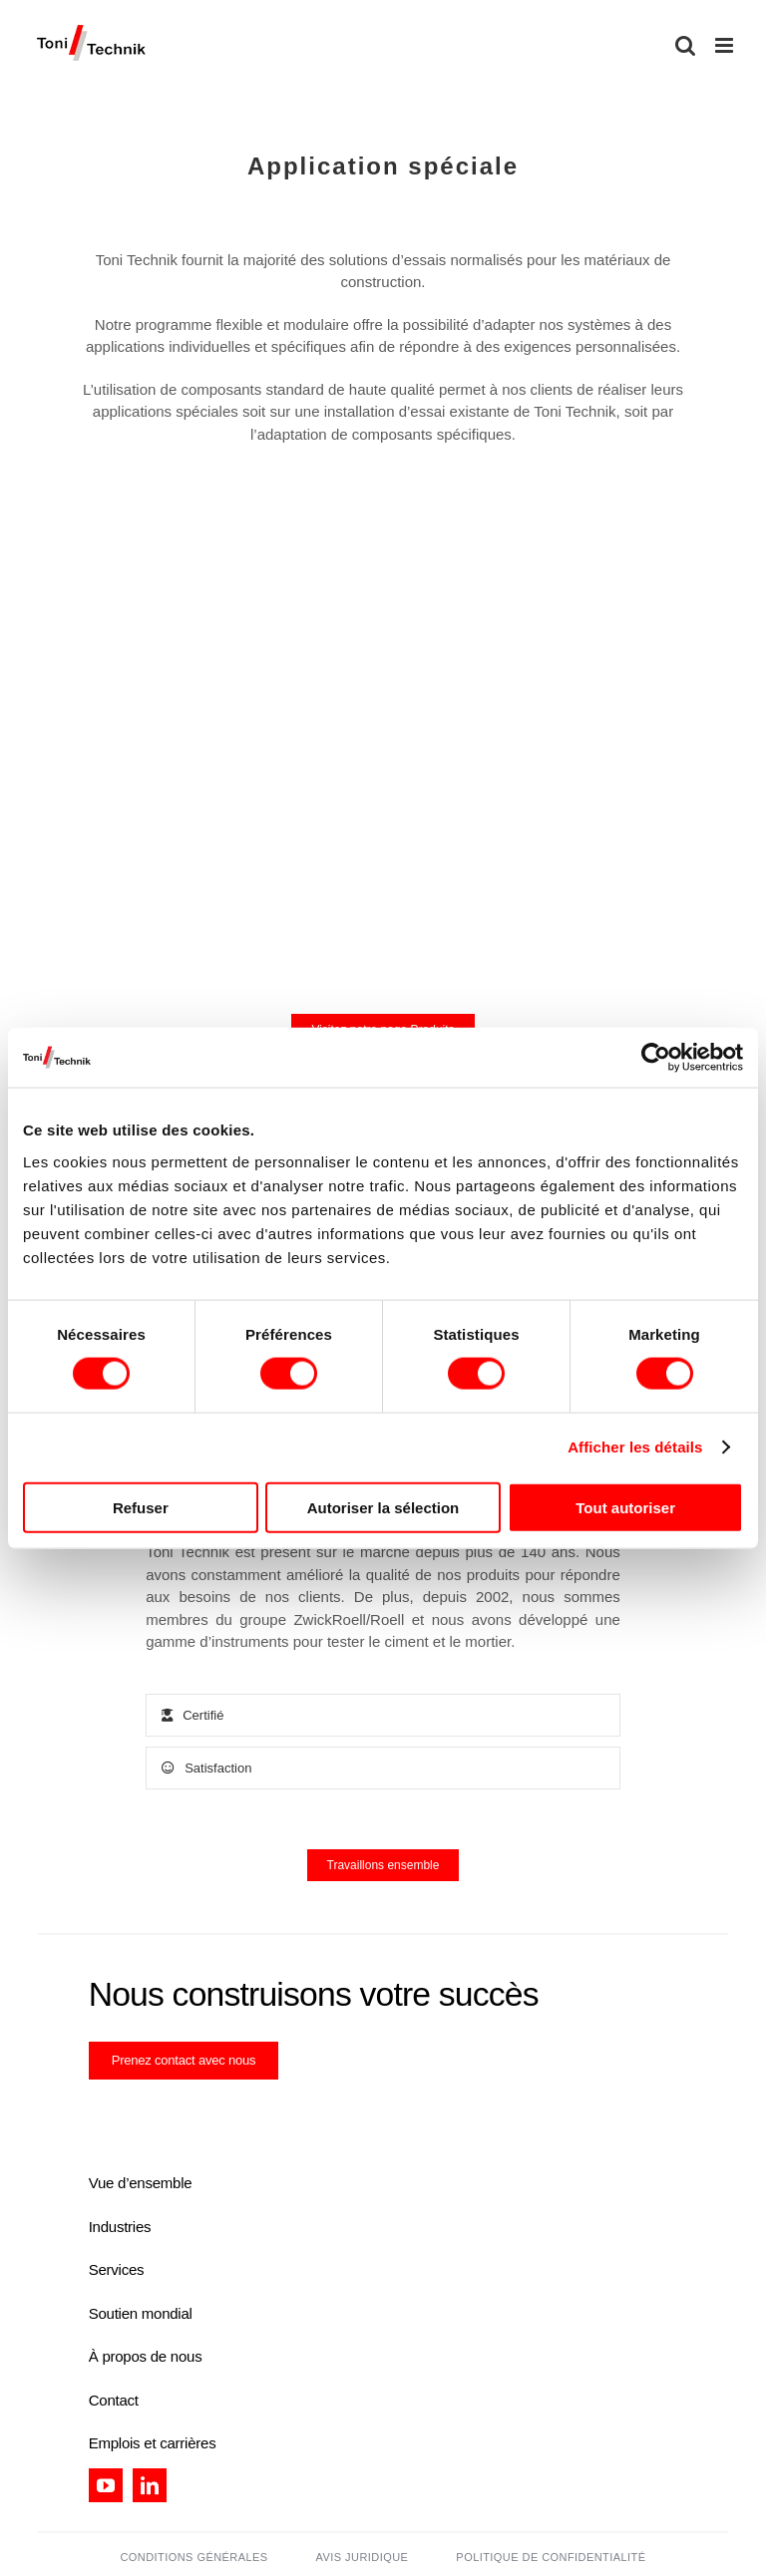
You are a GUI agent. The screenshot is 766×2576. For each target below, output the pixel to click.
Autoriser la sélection (383, 1506)
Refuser (141, 1506)
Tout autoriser (625, 1506)
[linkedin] (150, 2485)
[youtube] (106, 2485)
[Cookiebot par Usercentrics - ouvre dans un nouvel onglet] (656, 1058)
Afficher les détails (635, 1447)
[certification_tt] (240, 2112)
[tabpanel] (383, 1607)
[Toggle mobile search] (685, 45)
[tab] (383, 1715)
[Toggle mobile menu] (725, 45)
